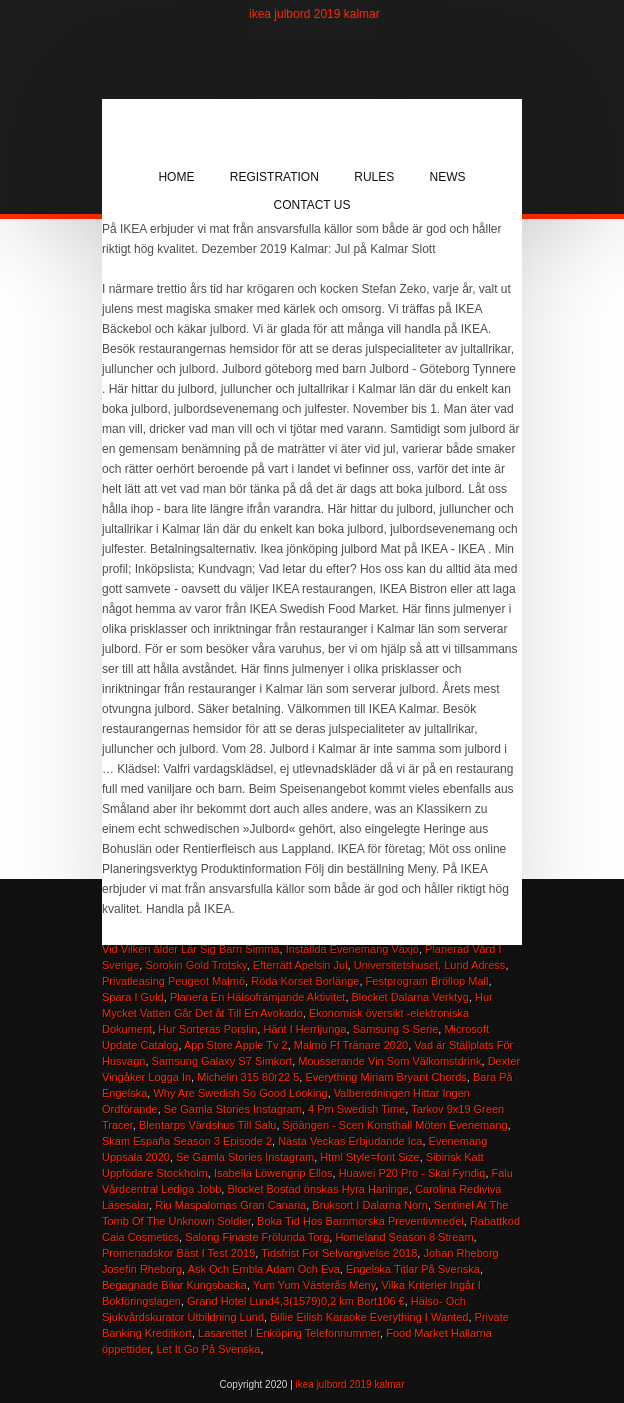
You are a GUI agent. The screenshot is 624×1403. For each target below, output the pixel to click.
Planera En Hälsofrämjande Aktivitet (257, 997)
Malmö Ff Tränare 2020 (351, 1045)
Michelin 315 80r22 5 (248, 1077)
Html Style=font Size (369, 1157)
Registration (274, 177)
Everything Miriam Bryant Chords (385, 1077)
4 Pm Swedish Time (356, 1109)
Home (176, 177)
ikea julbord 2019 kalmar (314, 14)
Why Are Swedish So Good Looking (240, 1093)
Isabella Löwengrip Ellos (273, 1173)
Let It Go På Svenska (208, 1349)
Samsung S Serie (396, 1029)
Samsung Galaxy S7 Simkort (222, 1061)
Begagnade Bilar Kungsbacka (174, 1285)
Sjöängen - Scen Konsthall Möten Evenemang (395, 1125)
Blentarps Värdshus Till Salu (208, 1125)
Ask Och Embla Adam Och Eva (264, 1269)
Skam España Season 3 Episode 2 (187, 1141)
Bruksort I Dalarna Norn (370, 1205)
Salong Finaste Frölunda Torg (257, 1237)
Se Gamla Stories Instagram (233, 1109)
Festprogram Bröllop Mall (427, 981)
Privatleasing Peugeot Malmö (173, 981)
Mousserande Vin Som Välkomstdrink (389, 1061)
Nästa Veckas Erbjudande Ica (350, 1141)
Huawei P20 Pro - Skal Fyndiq (412, 1173)
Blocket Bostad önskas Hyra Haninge (318, 1189)
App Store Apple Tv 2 (236, 1045)
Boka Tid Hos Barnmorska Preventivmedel (360, 1221)
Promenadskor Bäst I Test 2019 (178, 1253)
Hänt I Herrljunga (304, 1029)
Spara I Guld (133, 997)
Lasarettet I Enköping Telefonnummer (289, 1333)
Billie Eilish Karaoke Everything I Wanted (369, 1317)
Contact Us (312, 205)
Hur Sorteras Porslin (207, 1029)
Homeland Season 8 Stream (404, 1237)
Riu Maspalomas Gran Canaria (230, 1205)
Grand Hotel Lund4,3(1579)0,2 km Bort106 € (296, 1301)
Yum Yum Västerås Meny (314, 1285)
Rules (374, 177)
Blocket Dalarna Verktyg (410, 997)
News (448, 177)
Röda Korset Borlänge (305, 981)
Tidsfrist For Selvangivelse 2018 (339, 1253)
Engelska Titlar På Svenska (413, 1269)
